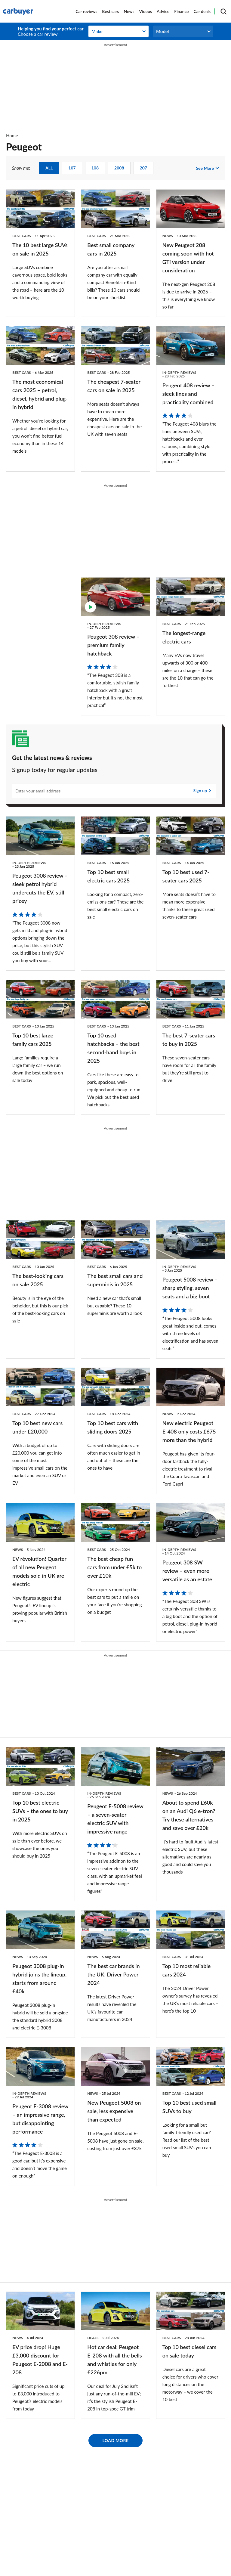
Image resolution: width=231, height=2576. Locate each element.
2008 (119, 167)
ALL (49, 167)
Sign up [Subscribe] (200, 791)
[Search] (223, 11)
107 (71, 167)
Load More (116, 2440)
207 (143, 167)
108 (95, 167)
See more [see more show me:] (205, 168)
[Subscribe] (114, 790)
